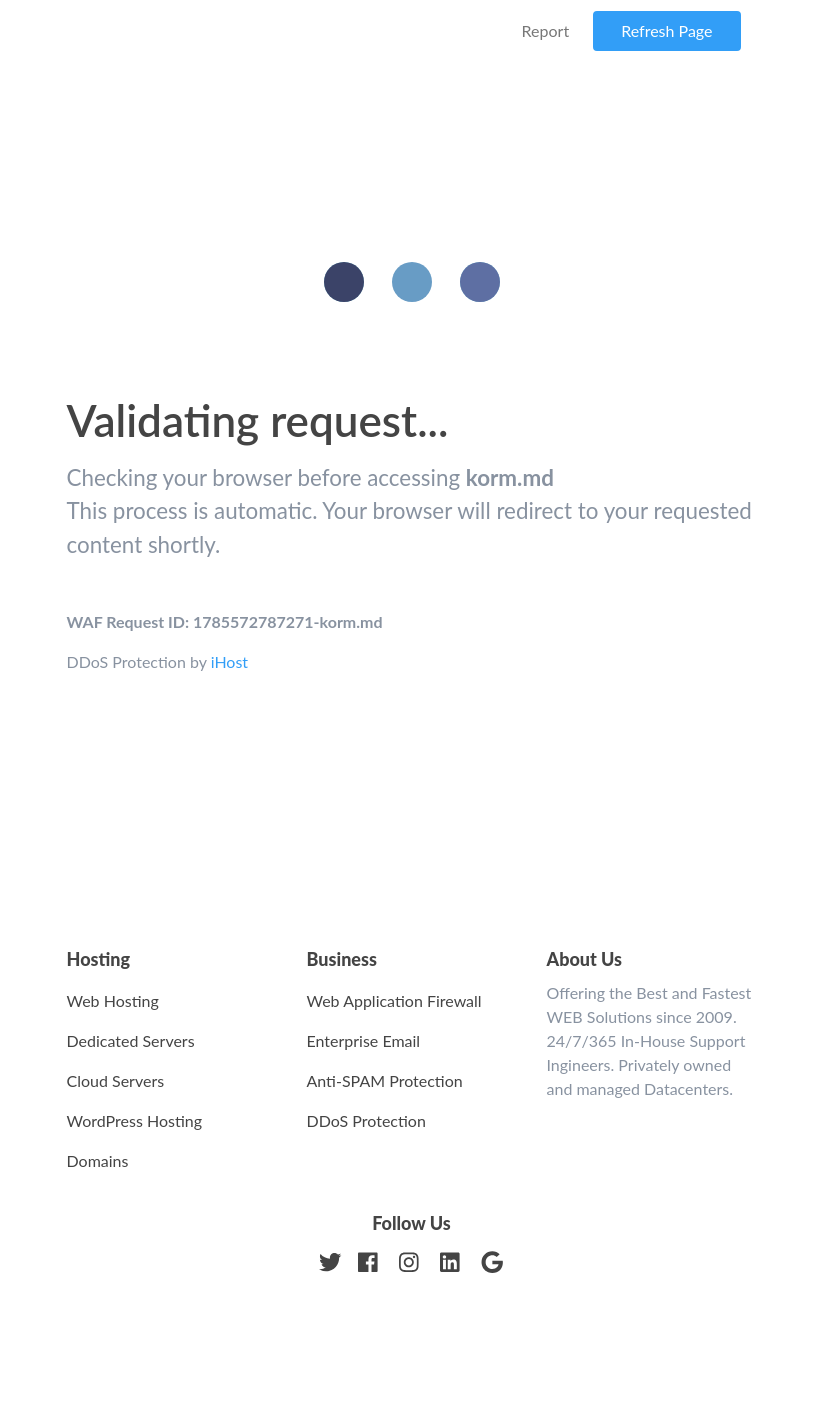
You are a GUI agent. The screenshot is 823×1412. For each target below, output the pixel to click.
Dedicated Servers (131, 1040)
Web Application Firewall (394, 1000)
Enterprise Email (364, 1040)
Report (546, 30)
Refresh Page (666, 30)
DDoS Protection (366, 1120)
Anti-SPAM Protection (385, 1080)
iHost (229, 661)
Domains (98, 1160)
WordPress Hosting (135, 1120)
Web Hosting (113, 1000)
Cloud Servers (116, 1080)
